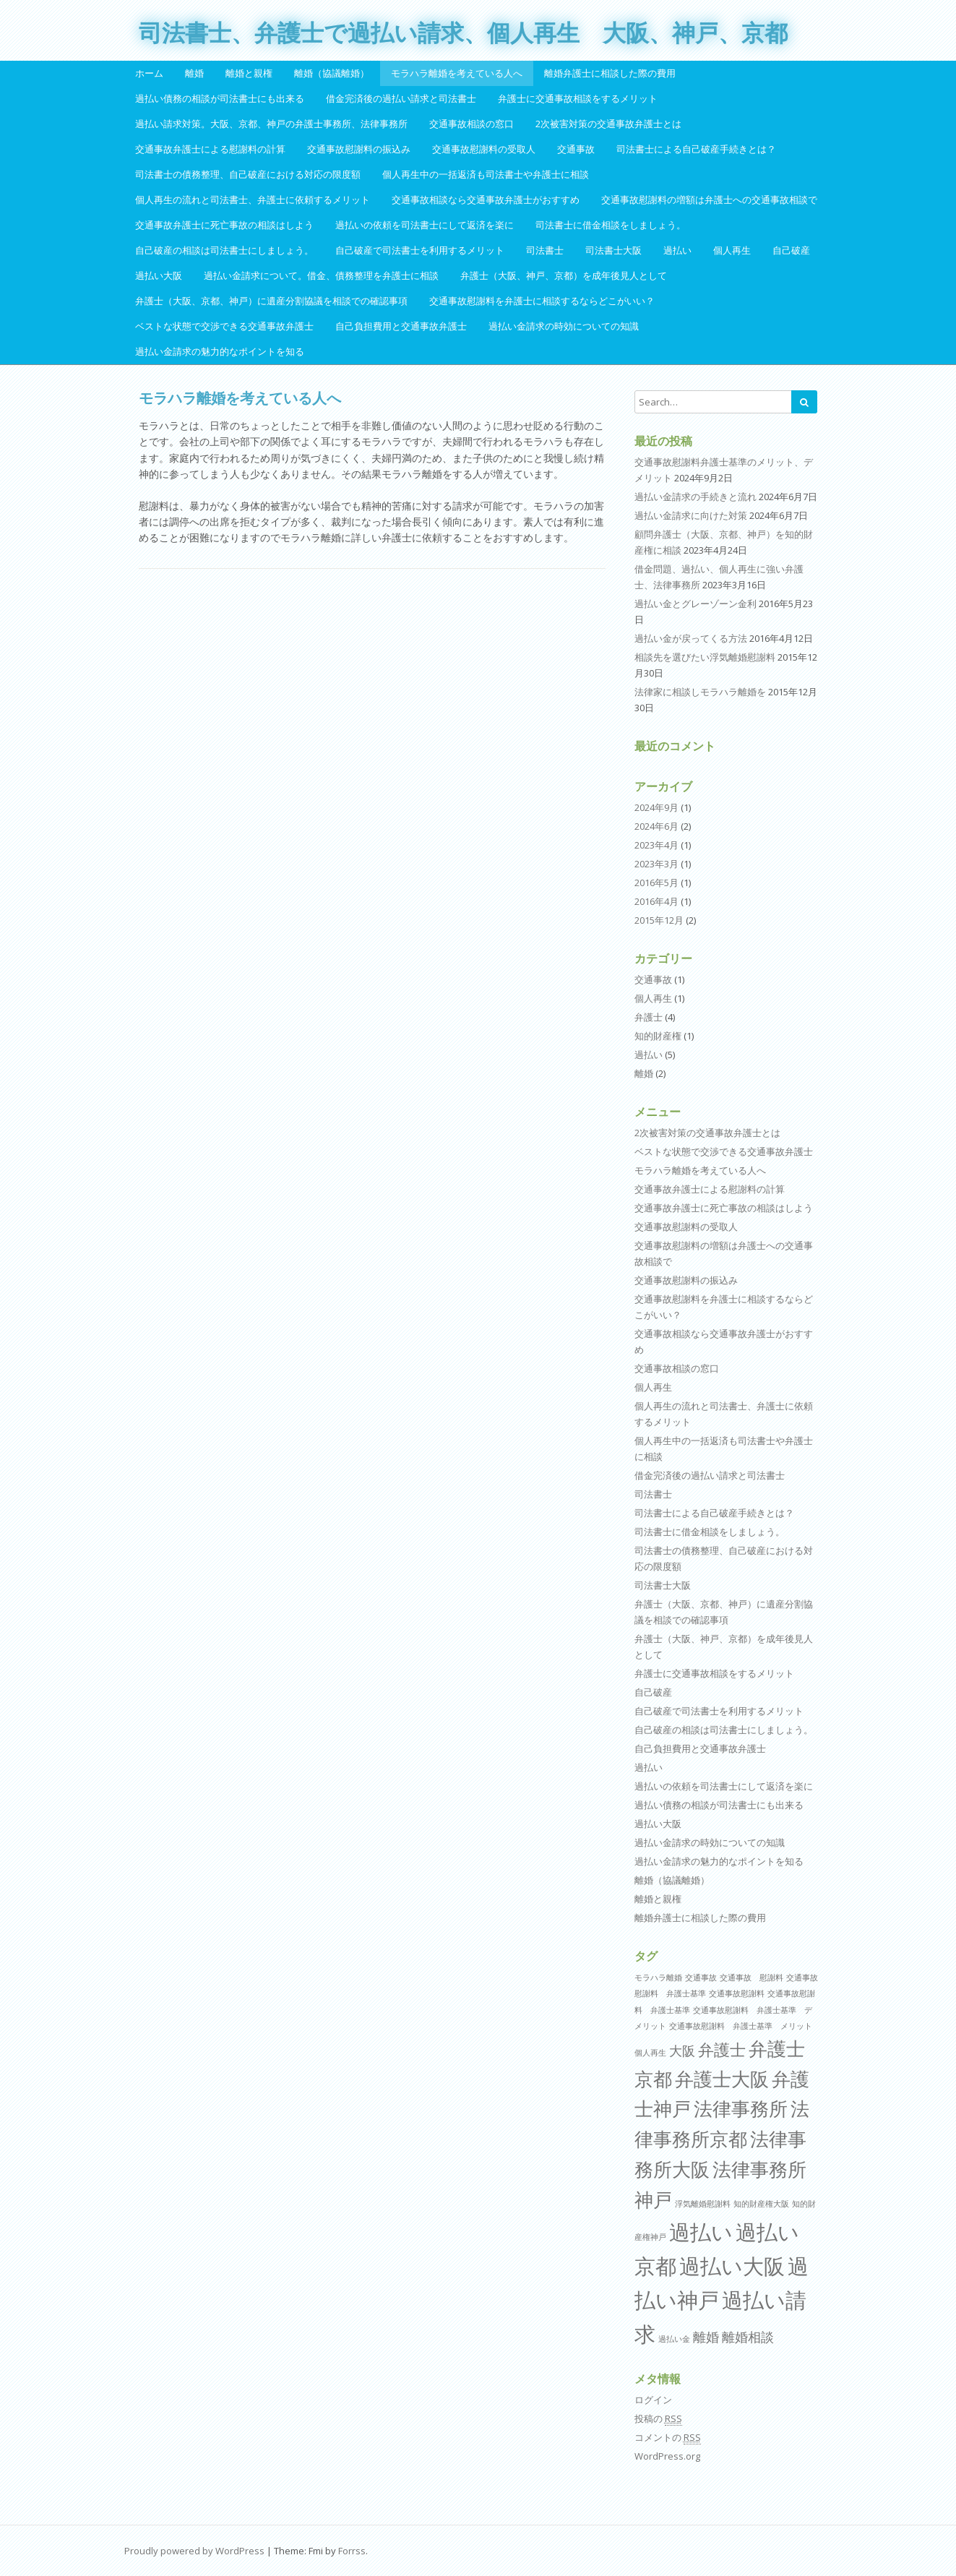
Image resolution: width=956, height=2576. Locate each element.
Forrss (352, 2550)
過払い (677, 250)
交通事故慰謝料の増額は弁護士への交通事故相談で (709, 199)
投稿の (658, 2419)
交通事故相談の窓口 (471, 123)
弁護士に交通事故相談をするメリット (578, 98)
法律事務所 (741, 2108)
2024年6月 (656, 826)
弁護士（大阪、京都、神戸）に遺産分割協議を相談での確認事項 (271, 300)
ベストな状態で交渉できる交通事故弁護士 (224, 325)
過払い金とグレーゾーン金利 (695, 603)
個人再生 (732, 250)
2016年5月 (656, 882)
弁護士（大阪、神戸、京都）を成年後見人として (563, 275)
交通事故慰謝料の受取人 (483, 148)
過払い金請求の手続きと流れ (695, 496)
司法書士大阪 (613, 250)
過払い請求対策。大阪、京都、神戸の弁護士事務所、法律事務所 (271, 123)
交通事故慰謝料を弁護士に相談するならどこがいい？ (542, 300)
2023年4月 (656, 844)
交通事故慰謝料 (737, 1993)
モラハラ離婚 (658, 1977)
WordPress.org (667, 2456)
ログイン (653, 2399)
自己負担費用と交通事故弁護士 (401, 325)
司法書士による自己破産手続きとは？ (696, 148)
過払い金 (674, 2339)
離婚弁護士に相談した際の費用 (610, 73)
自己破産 (791, 250)
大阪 (682, 2050)
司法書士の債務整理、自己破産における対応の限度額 (248, 174)
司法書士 (545, 250)
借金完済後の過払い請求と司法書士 (401, 98)
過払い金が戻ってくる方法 (690, 638)
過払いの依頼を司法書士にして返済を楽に (424, 224)
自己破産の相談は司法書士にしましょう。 (224, 250)
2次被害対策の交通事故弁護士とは (608, 123)
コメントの (667, 2437)
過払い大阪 (158, 275)
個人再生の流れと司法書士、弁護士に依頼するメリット (252, 199)
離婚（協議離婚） (331, 73)
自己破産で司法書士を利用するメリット (419, 250)
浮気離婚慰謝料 (703, 2204)
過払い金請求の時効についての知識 (563, 325)
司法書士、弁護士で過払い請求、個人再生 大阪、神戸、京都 (463, 32)
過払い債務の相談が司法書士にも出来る (219, 98)
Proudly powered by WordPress (194, 2550)
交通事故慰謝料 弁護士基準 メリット (740, 2026)
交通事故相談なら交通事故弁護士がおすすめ (486, 199)
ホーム (149, 73)
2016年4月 (656, 901)
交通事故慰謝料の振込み (358, 148)
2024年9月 (656, 807)
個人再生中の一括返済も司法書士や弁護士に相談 (485, 174)
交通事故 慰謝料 (751, 1977)
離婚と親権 (248, 73)
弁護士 (648, 1016)
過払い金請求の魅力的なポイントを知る (219, 351)
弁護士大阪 (722, 2079)
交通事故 (576, 148)
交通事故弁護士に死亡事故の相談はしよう (224, 224)
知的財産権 (657, 1035)
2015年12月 (659, 920)
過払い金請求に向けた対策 (690, 515)
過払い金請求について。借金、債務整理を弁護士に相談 (321, 275)
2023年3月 (656, 863)
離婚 (194, 73)
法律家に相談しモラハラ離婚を (700, 691)
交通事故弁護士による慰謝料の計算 (210, 148)
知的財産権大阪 (761, 2204)
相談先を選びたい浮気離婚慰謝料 (704, 657)
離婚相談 (748, 2336)
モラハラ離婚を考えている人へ (456, 73)
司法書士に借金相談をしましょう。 (610, 224)
